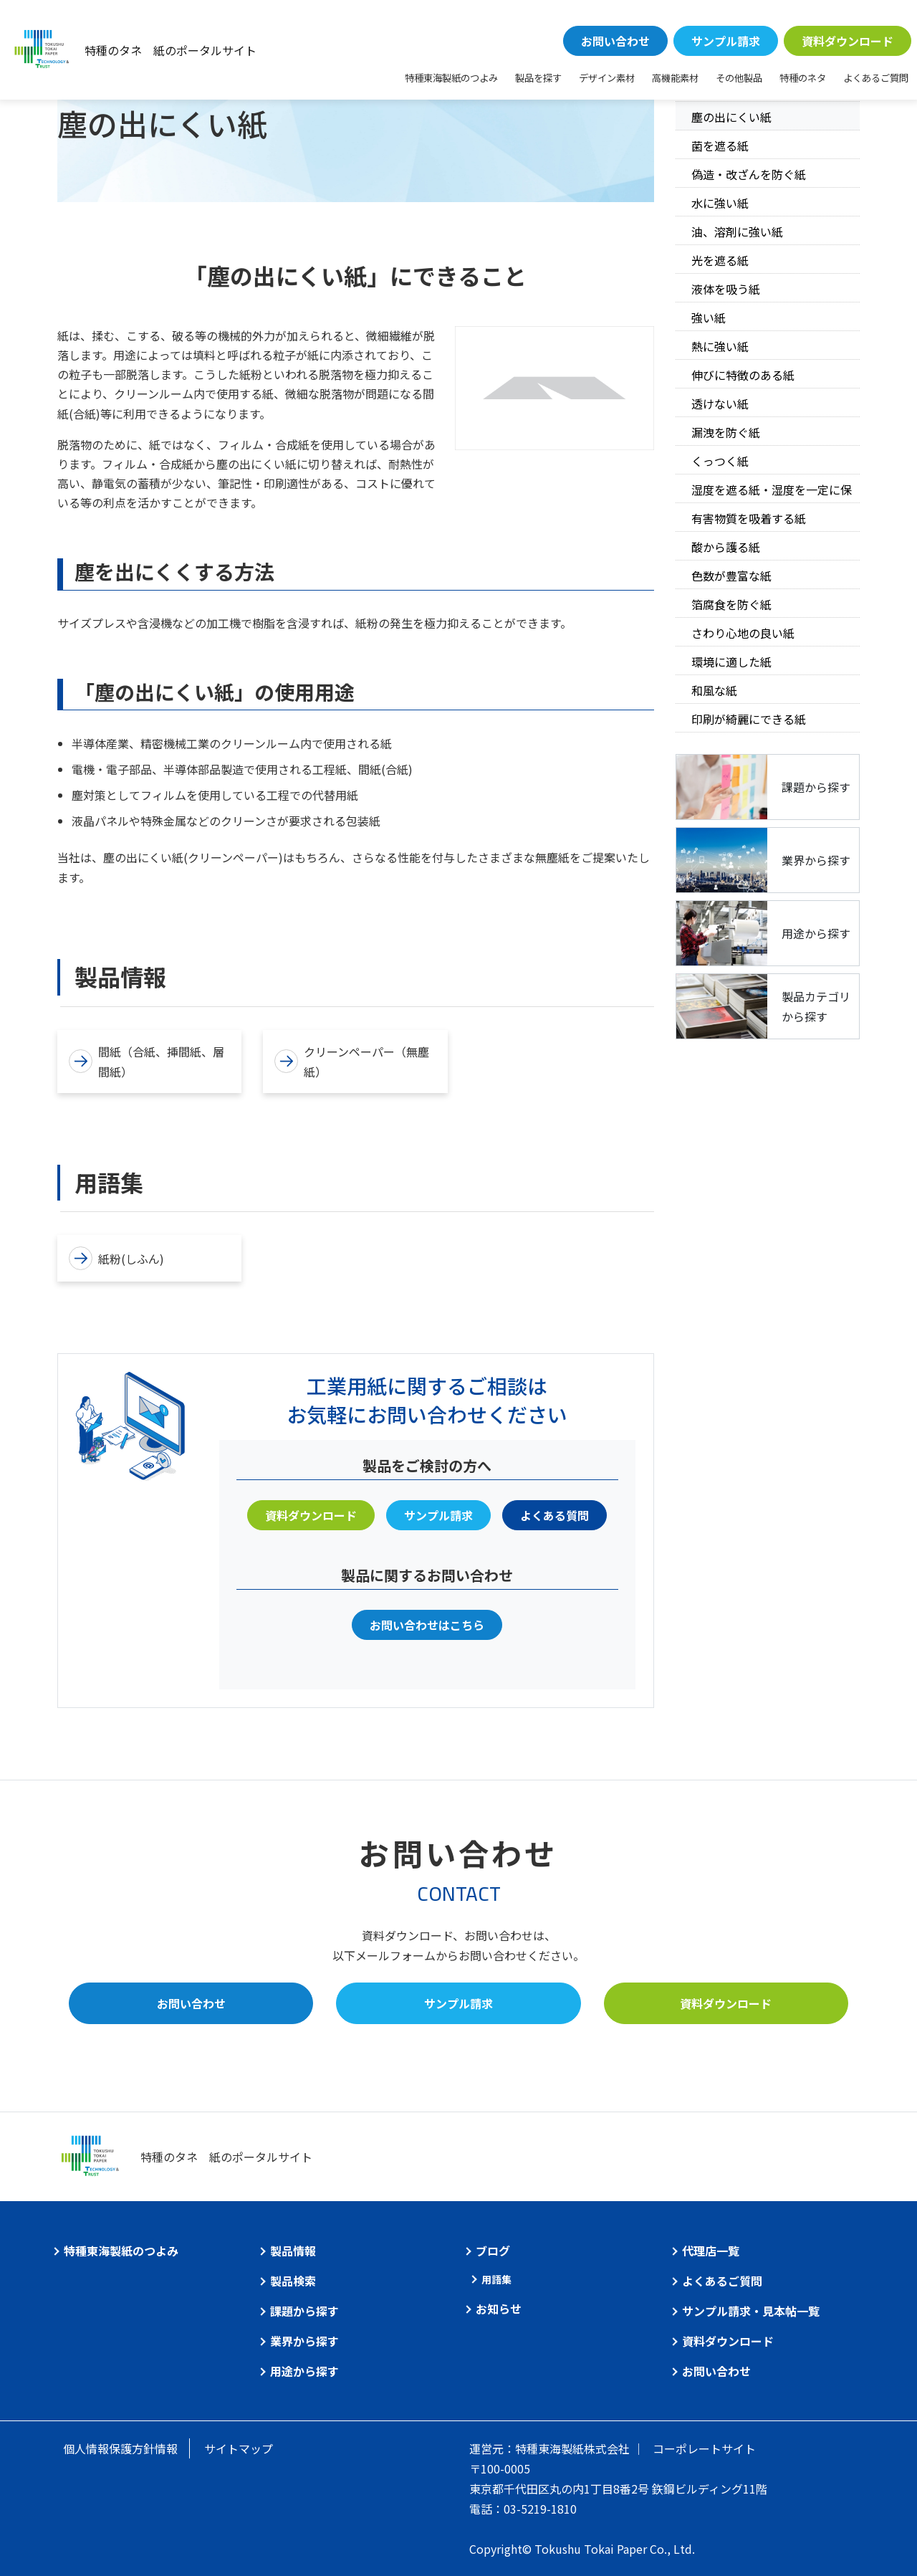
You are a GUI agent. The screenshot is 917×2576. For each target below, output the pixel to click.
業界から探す (304, 2341)
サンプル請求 (725, 40)
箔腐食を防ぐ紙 (731, 604)
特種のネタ (802, 78)
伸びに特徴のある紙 (742, 374)
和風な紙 (714, 690)
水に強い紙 (720, 202)
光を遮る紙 (720, 260)
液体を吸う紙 (725, 288)
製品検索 (293, 2280)
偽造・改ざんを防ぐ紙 (748, 174)
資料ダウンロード (847, 40)
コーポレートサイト (704, 2448)
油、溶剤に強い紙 (737, 231)
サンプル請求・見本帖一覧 (751, 2310)
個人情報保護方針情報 (120, 2448)
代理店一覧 (710, 2250)
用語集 (496, 2279)
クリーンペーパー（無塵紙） (351, 1061)
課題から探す (304, 2310)
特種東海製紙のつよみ (451, 78)
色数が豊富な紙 (731, 575)
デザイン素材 (607, 78)
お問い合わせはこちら (427, 1624)
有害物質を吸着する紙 (748, 518)
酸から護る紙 (725, 546)
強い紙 (708, 317)
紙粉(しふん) (116, 1258)
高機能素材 (675, 78)
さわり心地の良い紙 (742, 632)
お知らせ (499, 2308)
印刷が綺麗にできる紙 (748, 719)
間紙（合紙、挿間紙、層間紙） (146, 1061)
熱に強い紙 (720, 346)
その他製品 (739, 78)
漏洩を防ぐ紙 (725, 432)
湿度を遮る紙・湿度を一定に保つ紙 (771, 492)
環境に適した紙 (731, 661)
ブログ (493, 2250)
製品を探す (538, 78)
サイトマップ (238, 2448)
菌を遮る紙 (720, 145)
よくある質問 (554, 1515)
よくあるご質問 (875, 78)
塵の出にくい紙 (731, 116)
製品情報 (293, 2250)
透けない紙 (720, 403)
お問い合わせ (615, 40)
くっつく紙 (720, 460)
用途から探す (304, 2371)
